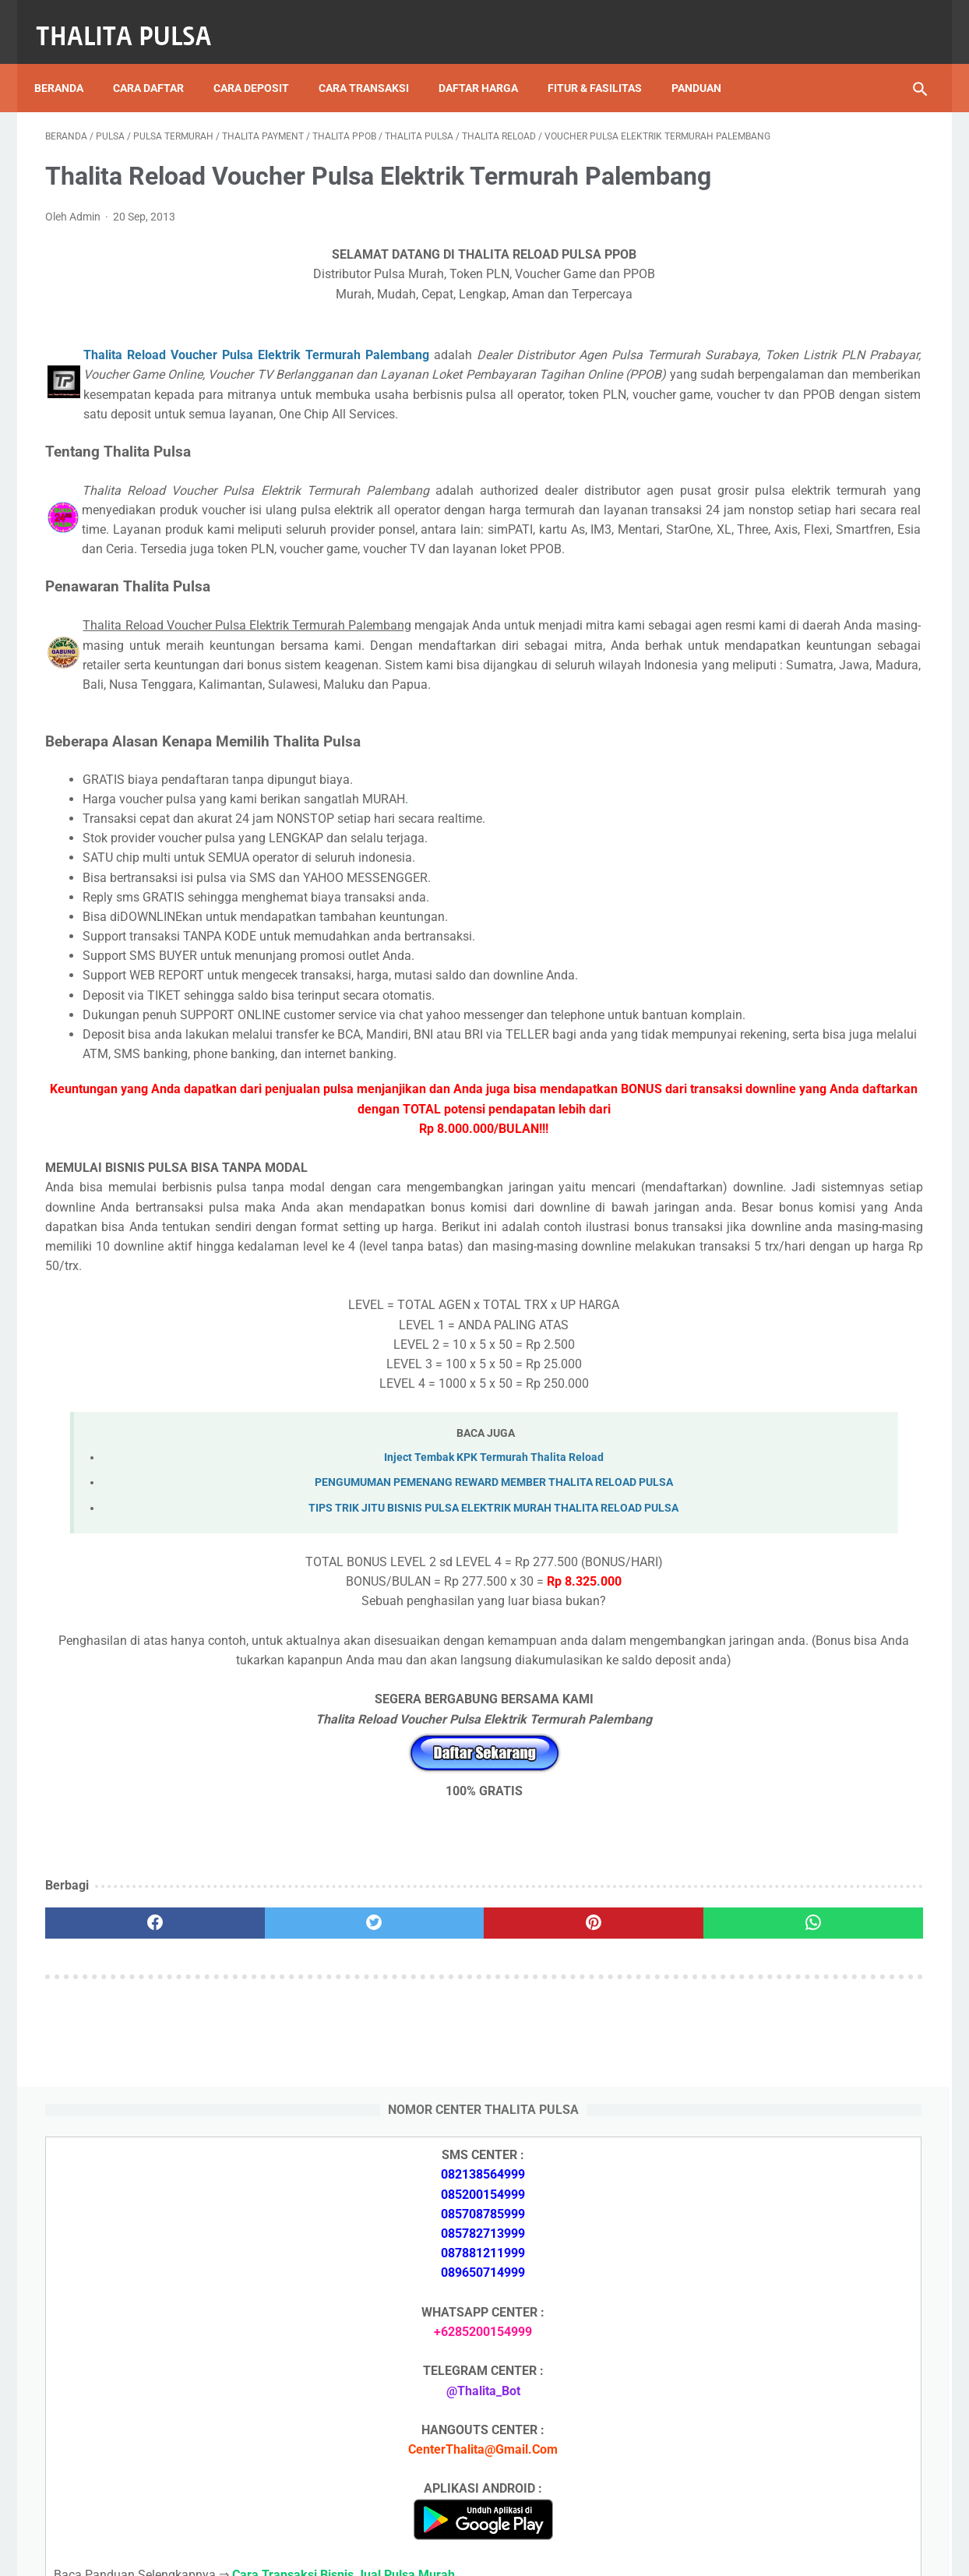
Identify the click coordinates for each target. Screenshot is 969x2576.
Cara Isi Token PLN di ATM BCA (792, 2398)
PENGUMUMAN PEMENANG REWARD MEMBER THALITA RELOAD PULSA (350, 1717)
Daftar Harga (489, 61)
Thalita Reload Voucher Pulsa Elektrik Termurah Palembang (244, 393)
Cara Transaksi (374, 61)
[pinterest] (413, 2177)
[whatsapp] (560, 2177)
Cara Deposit (262, 61)
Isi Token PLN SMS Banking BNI (792, 1960)
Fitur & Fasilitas (605, 61)
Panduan (707, 61)
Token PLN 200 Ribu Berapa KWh (795, 1887)
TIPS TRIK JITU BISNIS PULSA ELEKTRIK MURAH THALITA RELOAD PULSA (349, 1742)
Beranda (69, 61)
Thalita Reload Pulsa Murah (432, 2552)
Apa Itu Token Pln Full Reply (780, 1701)
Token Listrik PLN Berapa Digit (789, 2426)
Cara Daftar (159, 61)
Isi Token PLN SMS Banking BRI (791, 2054)
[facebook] (118, 2177)
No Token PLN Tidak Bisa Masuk (794, 2091)
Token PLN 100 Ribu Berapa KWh (795, 1924)
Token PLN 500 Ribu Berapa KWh (795, 1850)
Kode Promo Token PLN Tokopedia (801, 2454)
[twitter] (266, 2177)
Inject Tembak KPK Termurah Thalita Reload (350, 1692)
